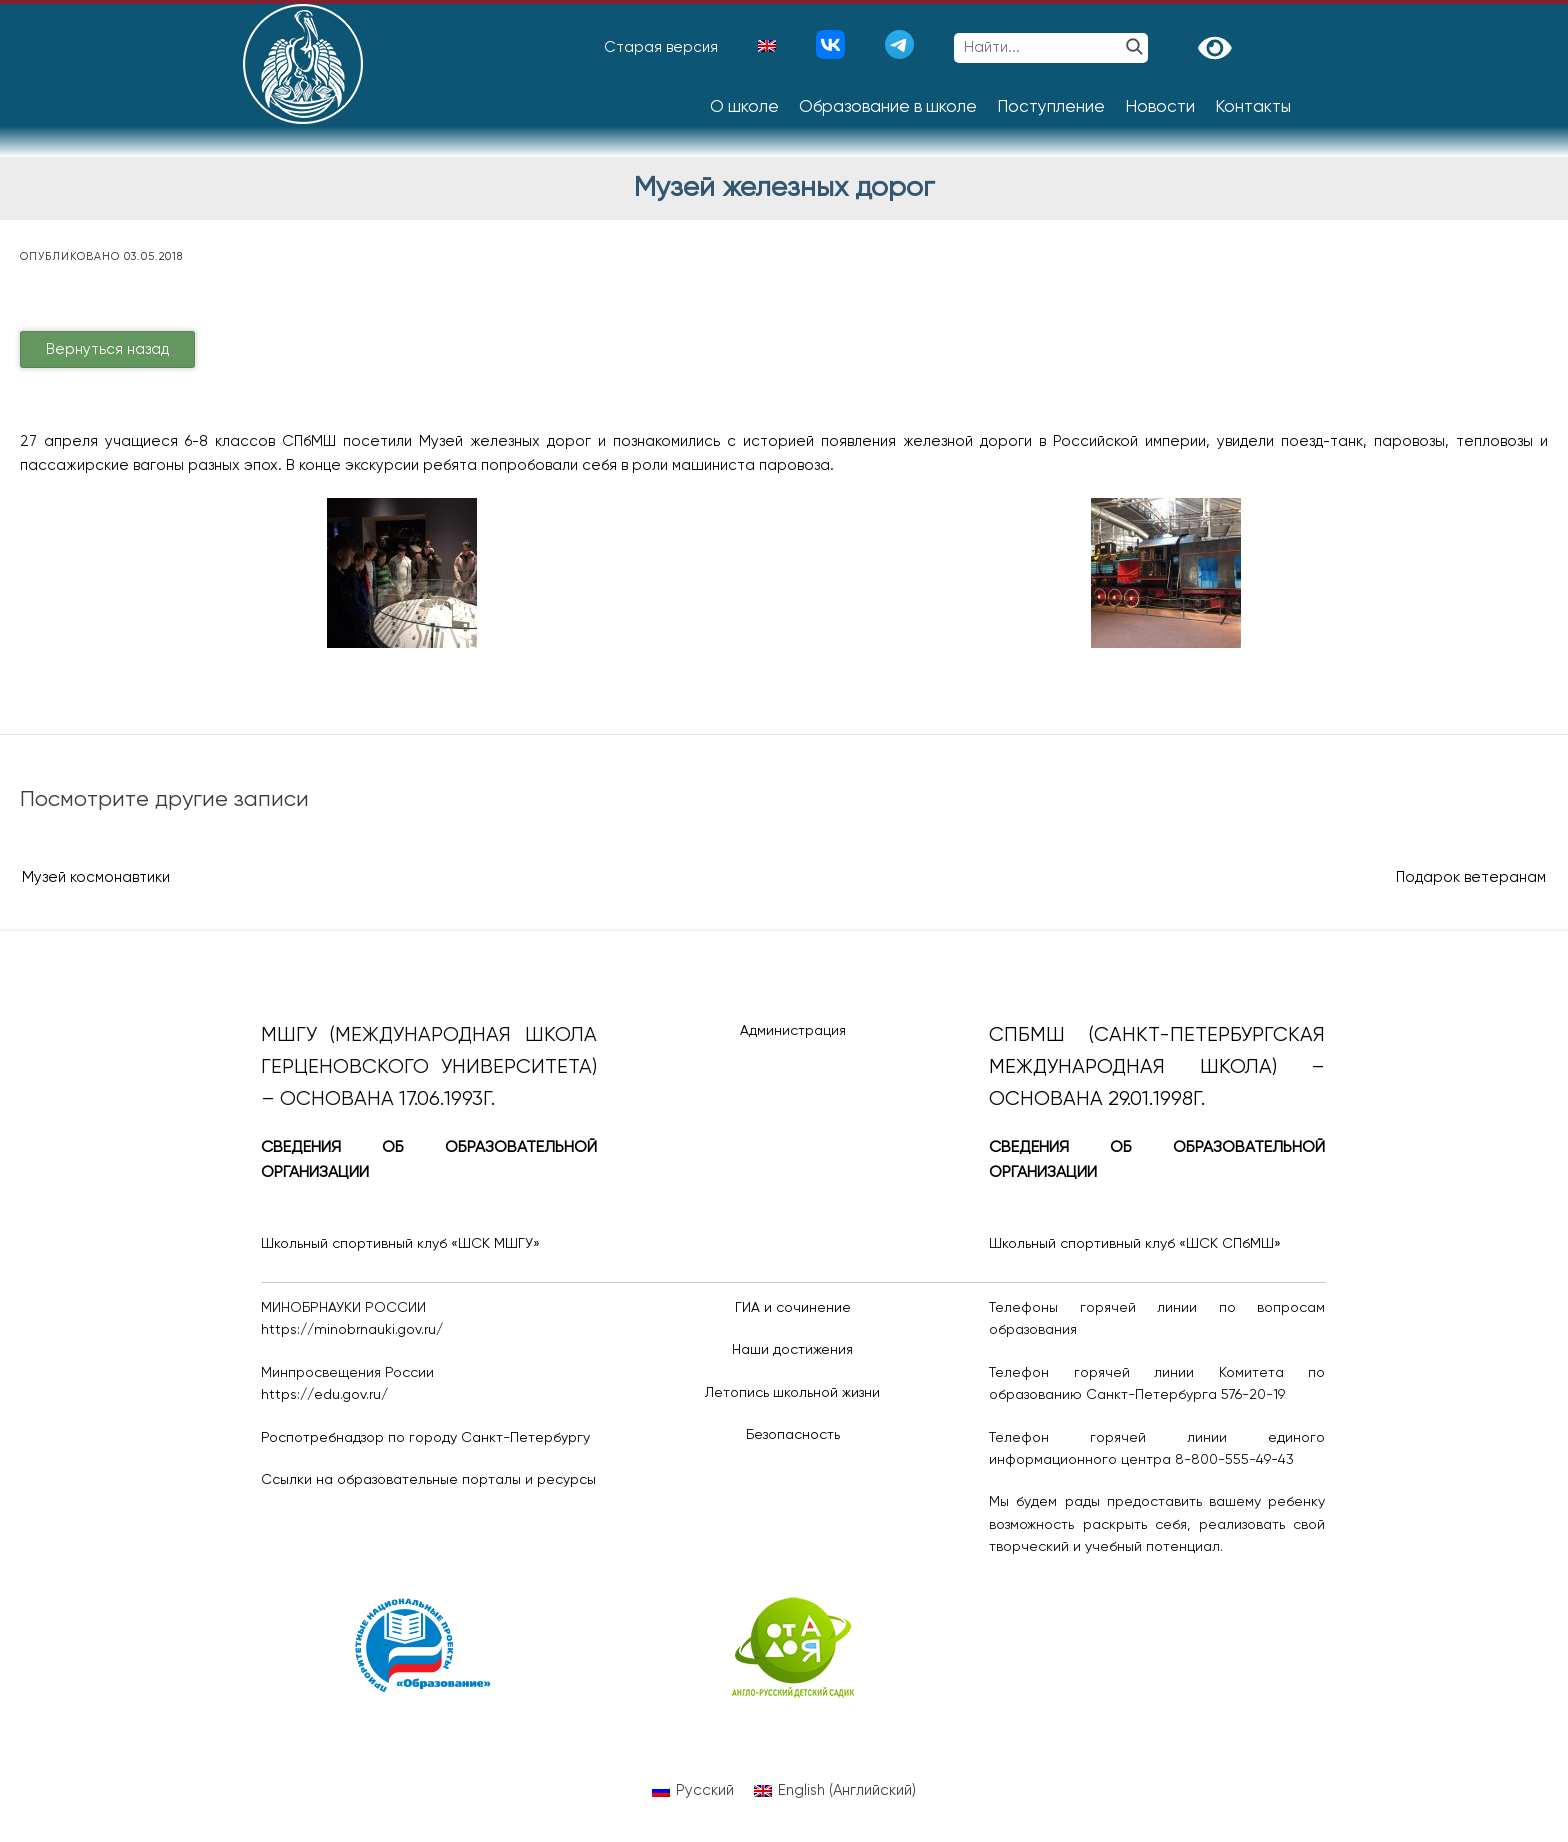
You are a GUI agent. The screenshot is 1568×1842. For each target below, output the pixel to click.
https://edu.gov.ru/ (324, 1395)
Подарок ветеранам (1471, 877)
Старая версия (661, 47)
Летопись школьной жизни (792, 1393)
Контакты (1253, 107)
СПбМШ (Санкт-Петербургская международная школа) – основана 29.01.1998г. (1157, 1067)
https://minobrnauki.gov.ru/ (352, 1330)
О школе (744, 107)
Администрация (793, 1031)
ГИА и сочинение (793, 1308)
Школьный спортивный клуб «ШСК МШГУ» (400, 1244)
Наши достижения (792, 1350)
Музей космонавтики (96, 877)
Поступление (1051, 107)
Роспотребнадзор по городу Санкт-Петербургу (425, 1438)
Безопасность (793, 1435)
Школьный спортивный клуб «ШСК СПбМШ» (1135, 1244)
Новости (1160, 107)
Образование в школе (888, 107)
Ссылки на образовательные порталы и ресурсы (428, 1480)
